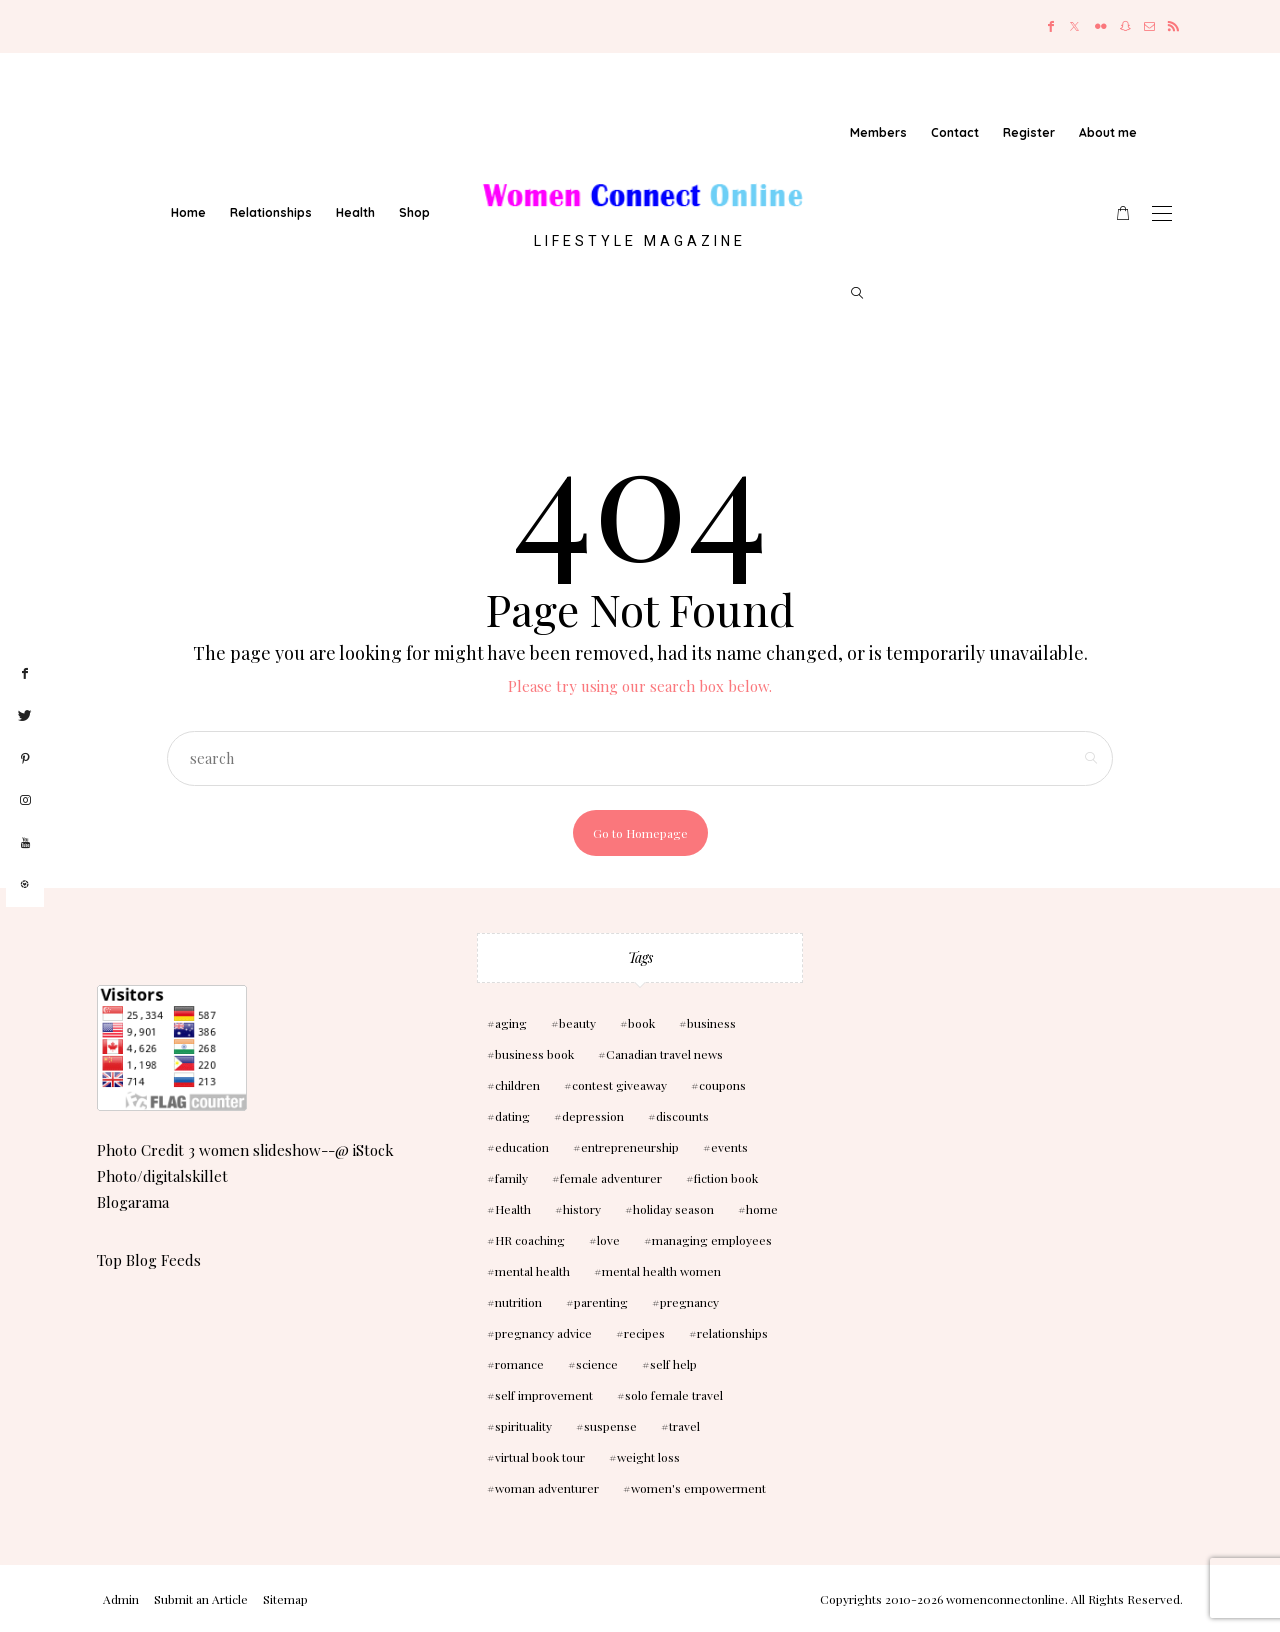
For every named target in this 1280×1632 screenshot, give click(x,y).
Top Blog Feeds (149, 1260)
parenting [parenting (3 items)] (601, 1302)
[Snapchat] (1125, 26)
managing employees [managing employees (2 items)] (712, 1240)
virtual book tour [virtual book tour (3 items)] (540, 1457)
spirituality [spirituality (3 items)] (523, 1426)
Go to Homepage (640, 833)
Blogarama (133, 1202)
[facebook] (25, 674)
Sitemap (285, 1599)
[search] (857, 293)
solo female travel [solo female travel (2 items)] (674, 1395)
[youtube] (25, 843)
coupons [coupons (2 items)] (722, 1085)
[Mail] (1149, 26)
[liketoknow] (25, 885)
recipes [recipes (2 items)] (644, 1333)
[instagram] (25, 801)
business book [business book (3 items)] (534, 1054)
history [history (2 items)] (582, 1209)
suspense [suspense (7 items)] (610, 1426)
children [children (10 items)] (517, 1085)
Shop (414, 212)
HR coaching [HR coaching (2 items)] (530, 1240)
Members (878, 132)
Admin (121, 1599)
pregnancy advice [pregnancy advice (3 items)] (543, 1333)
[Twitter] (1074, 26)
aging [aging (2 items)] (511, 1023)
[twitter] (25, 716)
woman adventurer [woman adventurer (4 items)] (547, 1488)
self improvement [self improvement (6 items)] (544, 1395)
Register (1029, 132)
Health (355, 212)
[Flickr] (1101, 26)
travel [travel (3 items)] (684, 1426)
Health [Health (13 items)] (513, 1209)
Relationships (271, 212)
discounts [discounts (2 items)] (682, 1116)
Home (188, 212)
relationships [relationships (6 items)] (732, 1333)
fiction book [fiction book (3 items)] (726, 1178)
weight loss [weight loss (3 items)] (648, 1457)
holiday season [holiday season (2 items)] (673, 1209)
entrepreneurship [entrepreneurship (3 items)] (630, 1147)
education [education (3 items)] (522, 1147)
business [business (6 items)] (711, 1023)
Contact (955, 132)
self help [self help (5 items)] (673, 1364)
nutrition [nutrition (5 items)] (518, 1302)
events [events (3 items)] (729, 1147)
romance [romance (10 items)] (519, 1364)
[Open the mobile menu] (1162, 213)
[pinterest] (25, 759)
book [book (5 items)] (641, 1023)
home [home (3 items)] (762, 1209)
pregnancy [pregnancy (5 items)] (689, 1302)
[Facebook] (1051, 26)
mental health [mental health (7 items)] (532, 1271)
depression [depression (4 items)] (593, 1116)
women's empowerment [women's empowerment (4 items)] (698, 1488)
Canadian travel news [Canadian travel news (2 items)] (664, 1054)
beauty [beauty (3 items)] (577, 1023)
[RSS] (1173, 26)
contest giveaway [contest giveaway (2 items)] (619, 1085)
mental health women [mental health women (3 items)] (661, 1271)
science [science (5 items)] (597, 1364)
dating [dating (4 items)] (512, 1116)
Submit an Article (201, 1599)
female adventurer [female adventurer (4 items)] (611, 1178)
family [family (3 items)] (511, 1178)
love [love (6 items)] (608, 1240)
